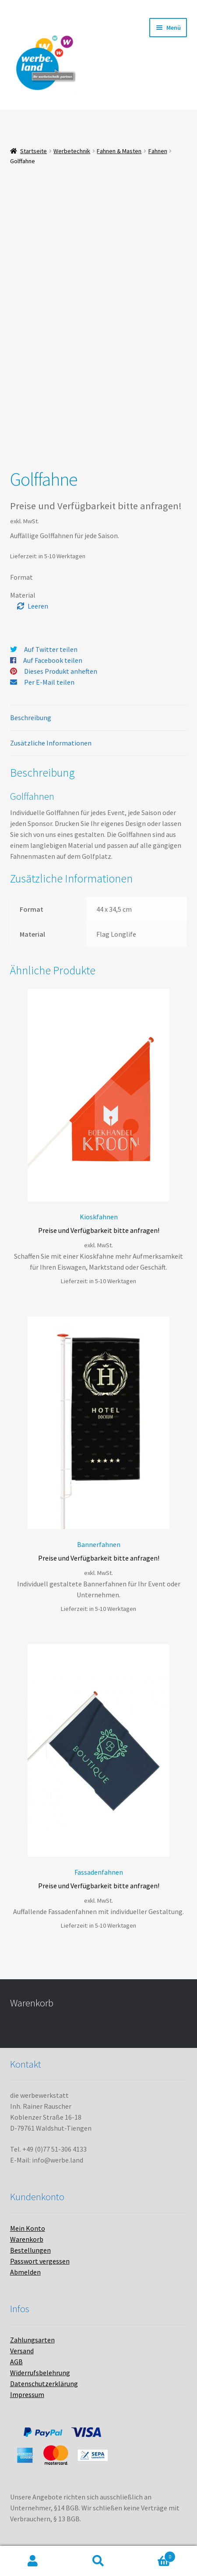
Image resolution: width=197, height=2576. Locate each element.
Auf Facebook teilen (52, 660)
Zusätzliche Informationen (50, 742)
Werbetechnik (71, 151)
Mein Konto (27, 2228)
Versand (22, 2350)
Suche (98, 2561)
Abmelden (25, 2272)
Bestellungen (30, 2250)
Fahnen (157, 151)
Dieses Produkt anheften (60, 671)
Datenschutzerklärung (44, 2383)
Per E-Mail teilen (49, 682)
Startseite (33, 151)
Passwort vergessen (40, 2261)
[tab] (98, 718)
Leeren (38, 606)
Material (22, 595)
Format (21, 577)
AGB (16, 2361)
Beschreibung (30, 717)
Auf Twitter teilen (50, 649)
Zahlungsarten (32, 2339)
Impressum (27, 2394)
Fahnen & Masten (119, 151)
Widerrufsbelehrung (40, 2372)
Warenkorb (26, 2239)
